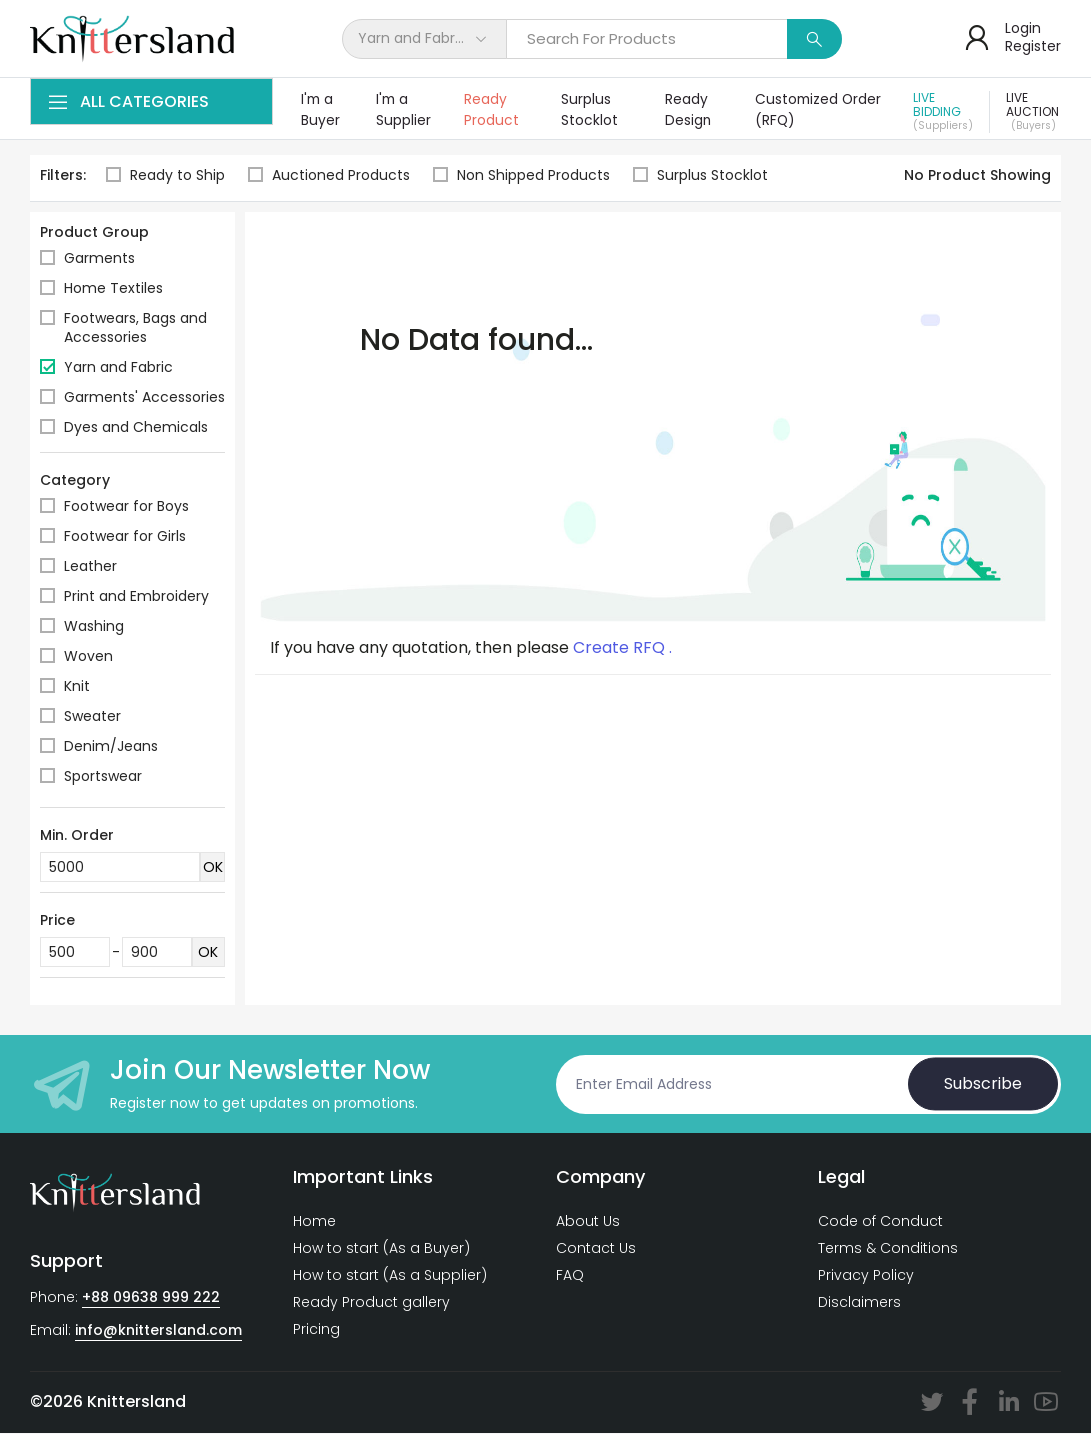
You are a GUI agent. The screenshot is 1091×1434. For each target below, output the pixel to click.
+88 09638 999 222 (151, 1298)
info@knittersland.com (158, 1331)
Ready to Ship (165, 176)
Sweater (92, 717)
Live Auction (1034, 112)
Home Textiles (113, 289)
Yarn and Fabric (118, 368)
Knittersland (136, 1402)
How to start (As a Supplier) (390, 1276)
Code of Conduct (880, 1222)
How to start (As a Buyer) (381, 1249)
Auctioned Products (329, 176)
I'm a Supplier (404, 110)
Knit (77, 687)
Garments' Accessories (144, 398)
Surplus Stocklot (590, 110)
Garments (99, 259)
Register (1033, 46)
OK (213, 868)
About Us (588, 1222)
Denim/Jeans (111, 747)
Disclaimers (859, 1303)
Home (314, 1222)
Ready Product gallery (371, 1303)
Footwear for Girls (125, 537)
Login (1023, 28)
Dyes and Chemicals (136, 428)
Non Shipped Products (522, 176)
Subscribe (983, 1084)
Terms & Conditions (888, 1249)
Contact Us (596, 1249)
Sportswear (103, 777)
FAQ (570, 1276)
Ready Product (493, 110)
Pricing (316, 1330)
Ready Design (688, 110)
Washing (94, 627)
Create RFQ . (622, 649)
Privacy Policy (866, 1276)
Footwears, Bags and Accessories (135, 328)
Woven (88, 657)
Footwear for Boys (126, 507)
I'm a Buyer (320, 110)
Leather (90, 567)
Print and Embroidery (136, 597)
